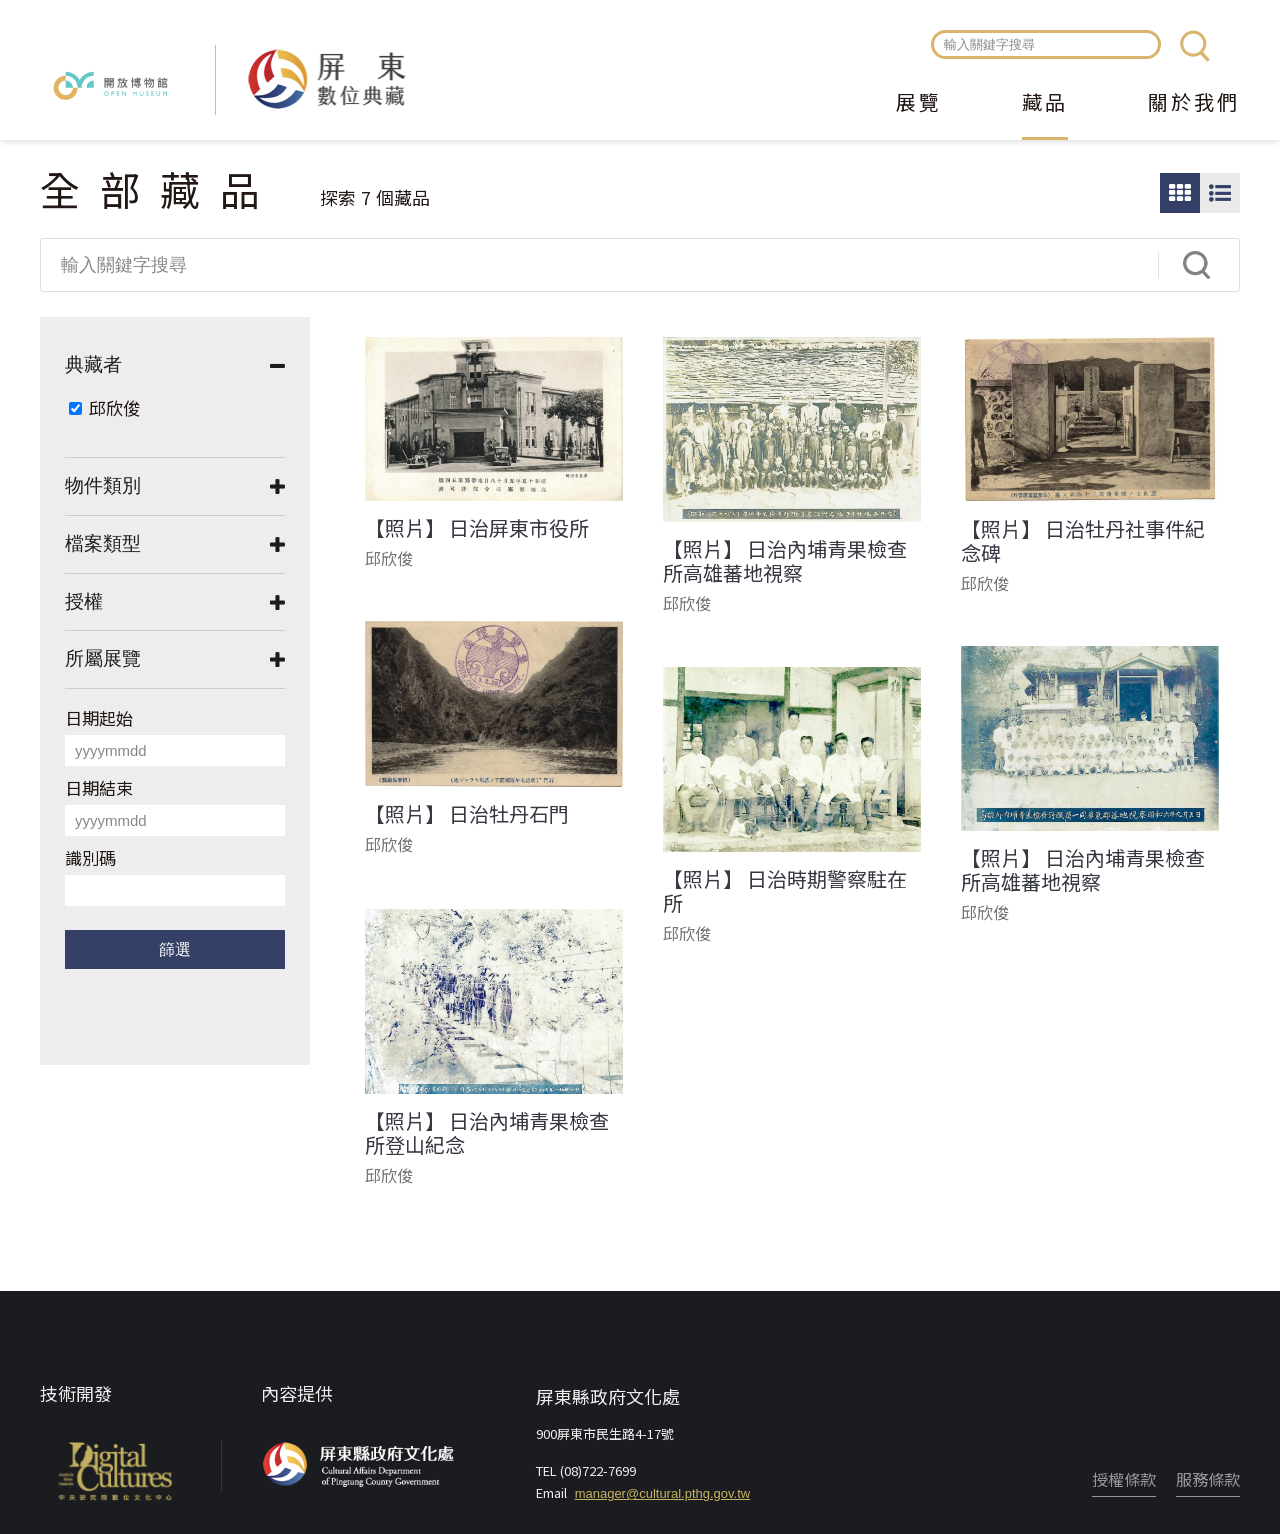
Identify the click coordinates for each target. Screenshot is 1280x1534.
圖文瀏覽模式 (1220, 193)
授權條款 (1124, 1479)
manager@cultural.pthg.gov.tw (663, 1493)
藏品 (1045, 104)
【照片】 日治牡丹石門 (467, 814)
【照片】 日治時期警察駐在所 (785, 891)
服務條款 (1208, 1479)
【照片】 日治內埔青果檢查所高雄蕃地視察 (785, 561)
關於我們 (1194, 104)
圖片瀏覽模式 (1180, 193)
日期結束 (99, 787)
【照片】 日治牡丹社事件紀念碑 (1083, 541)
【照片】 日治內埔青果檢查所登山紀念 (487, 1133)
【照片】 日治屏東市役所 (477, 528)
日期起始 (99, 717)
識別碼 (90, 857)
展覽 (919, 104)
